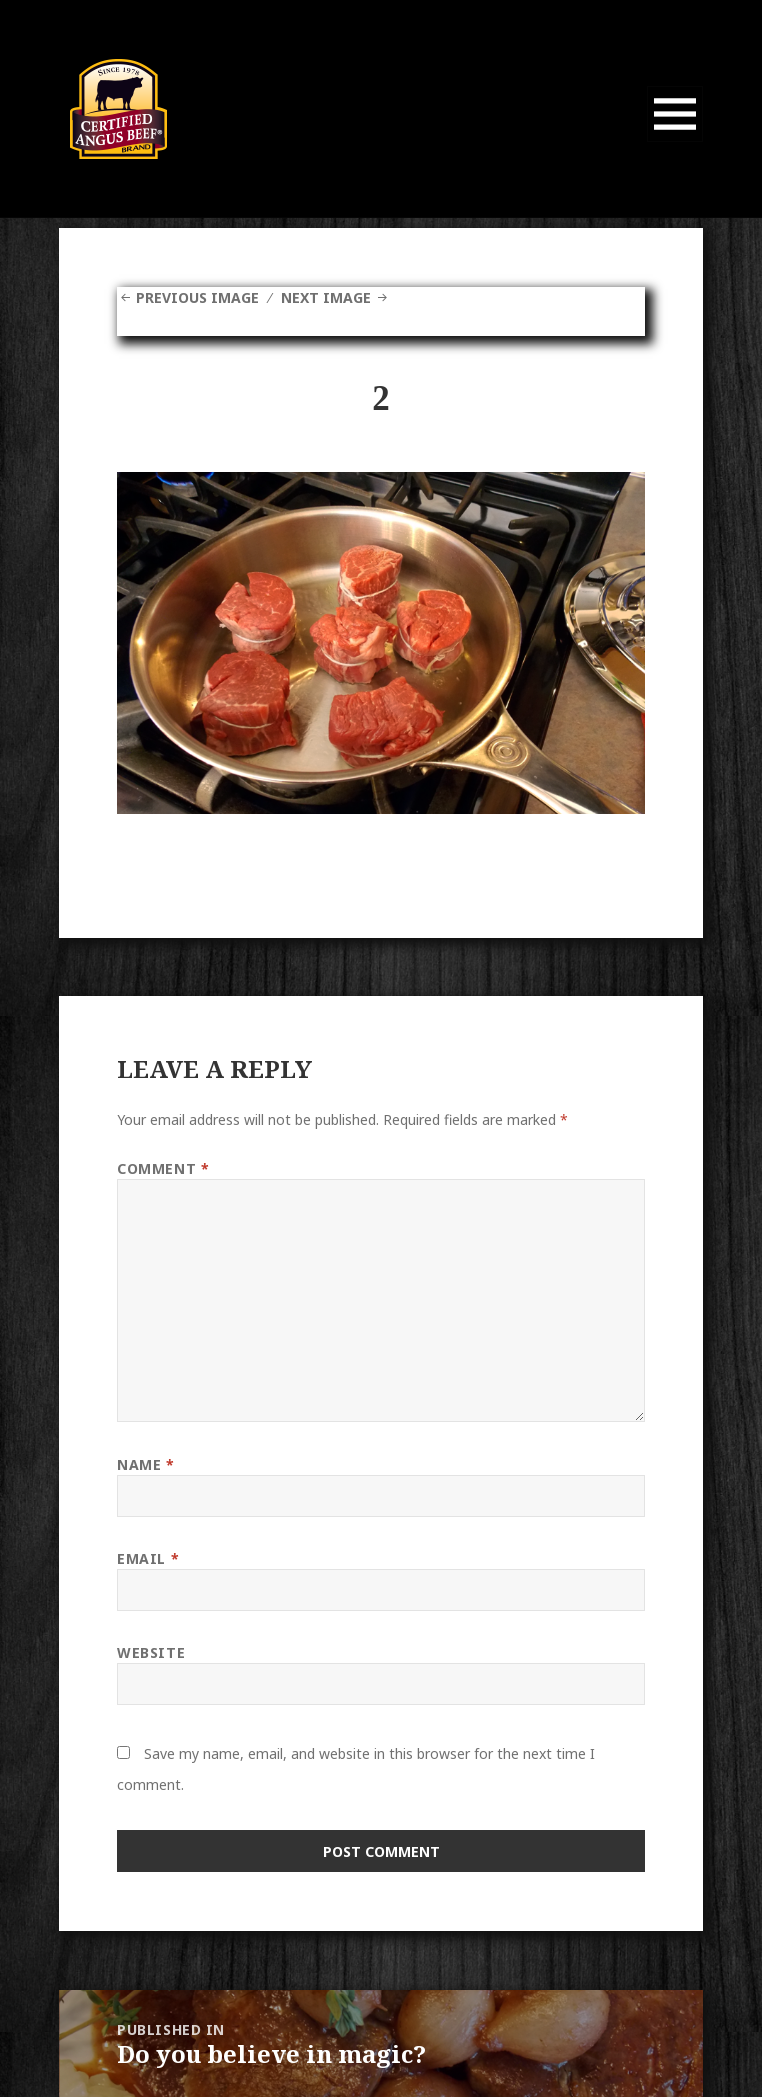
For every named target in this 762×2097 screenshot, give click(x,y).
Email (148, 1558)
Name (145, 1464)
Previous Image (197, 297)
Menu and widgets (675, 141)
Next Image (326, 297)
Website (151, 1652)
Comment (163, 1168)
